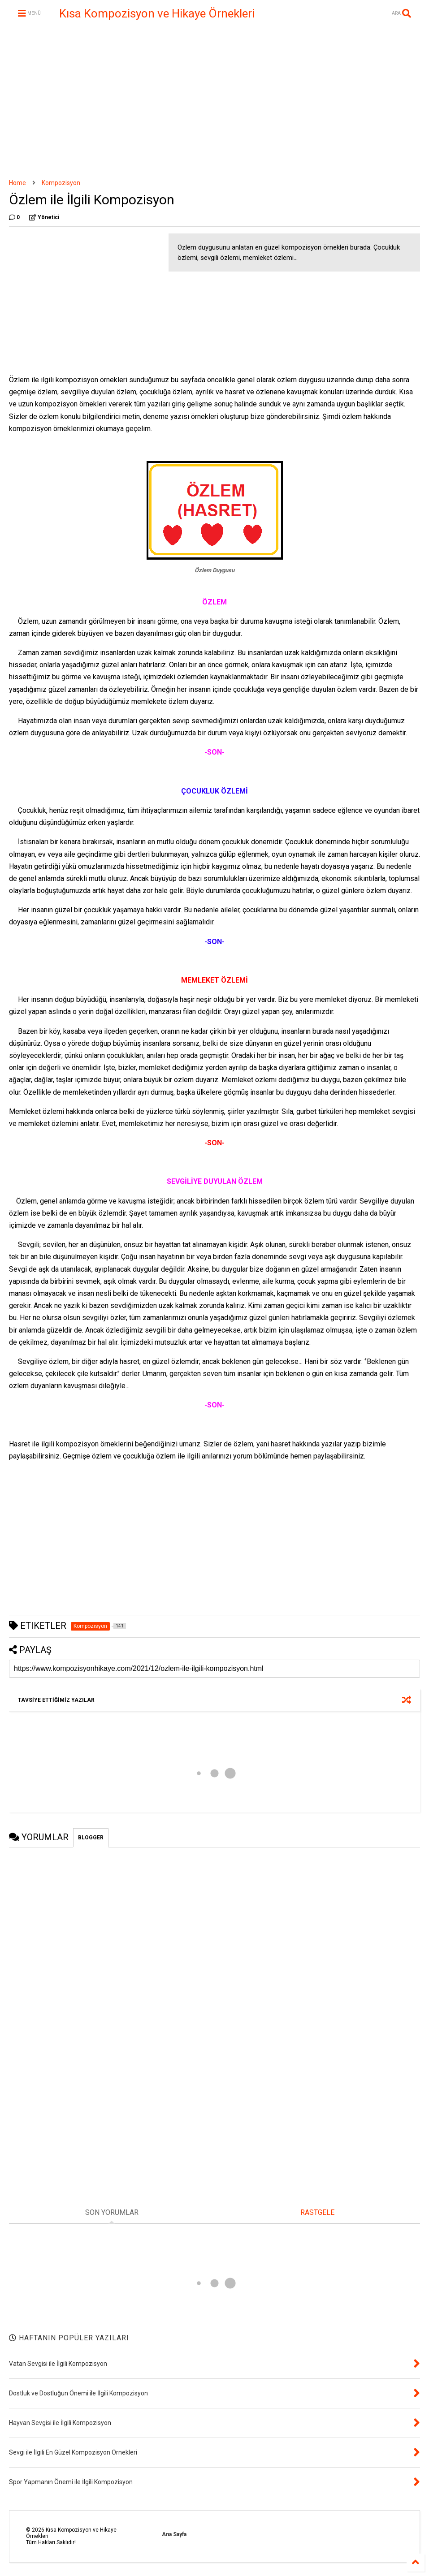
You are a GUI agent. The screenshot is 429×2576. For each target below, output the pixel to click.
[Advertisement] (214, 103)
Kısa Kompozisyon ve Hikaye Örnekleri (157, 13)
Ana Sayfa (174, 2534)
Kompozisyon (61, 182)
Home (17, 182)
